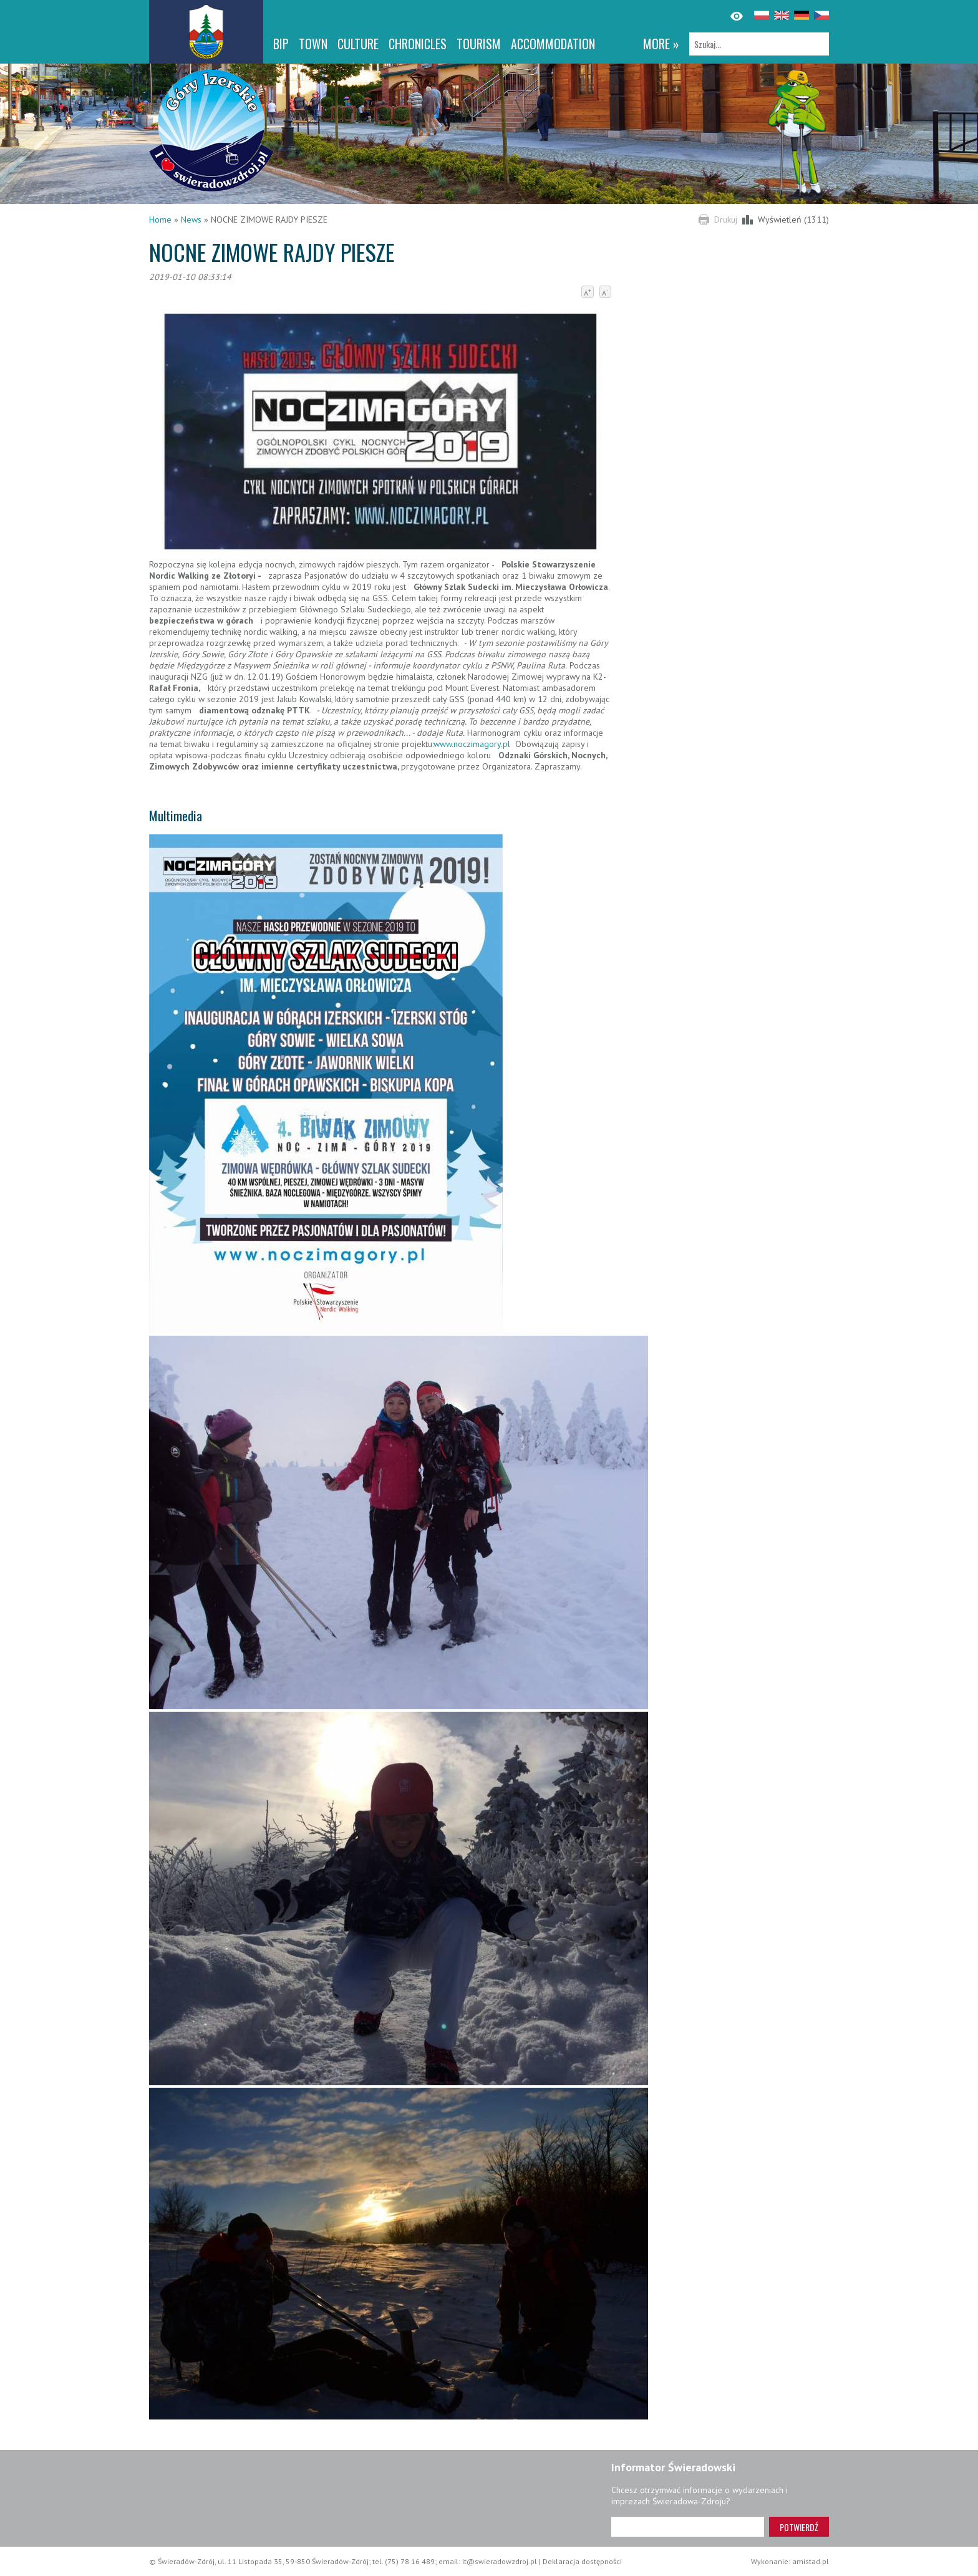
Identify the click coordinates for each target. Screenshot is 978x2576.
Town (313, 43)
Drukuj (725, 219)
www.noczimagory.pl (471, 744)
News (191, 219)
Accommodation (553, 43)
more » (661, 43)
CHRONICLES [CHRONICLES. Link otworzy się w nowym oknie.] (418, 43)
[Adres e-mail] (687, 2526)
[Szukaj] (759, 43)
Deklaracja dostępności (582, 2561)
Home (160, 219)
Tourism (479, 43)
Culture (358, 43)
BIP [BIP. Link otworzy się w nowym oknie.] (281, 43)
